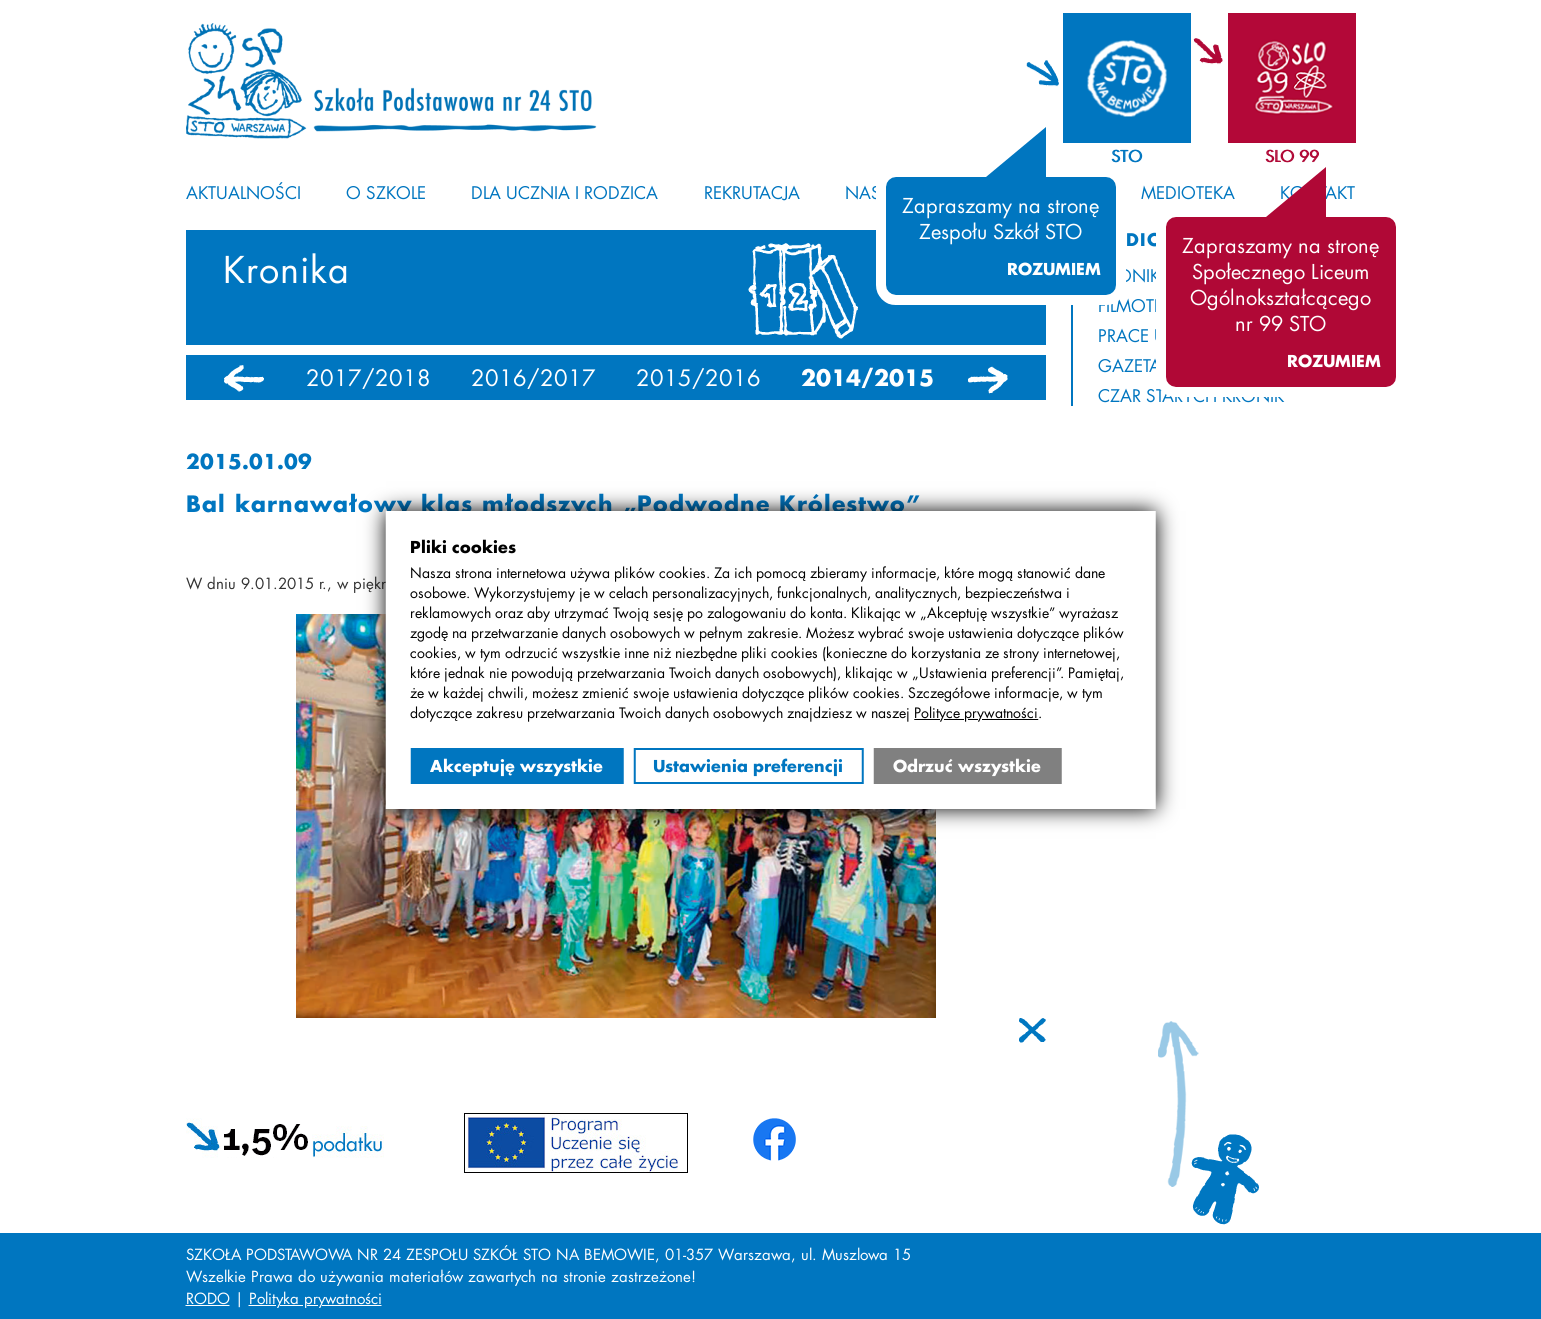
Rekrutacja (752, 192)
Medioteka (1188, 192)
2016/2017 (533, 378)
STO (1126, 155)
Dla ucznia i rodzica (564, 192)
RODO (208, 1298)
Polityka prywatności (315, 1298)
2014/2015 (867, 378)
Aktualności (243, 192)
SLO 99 (1292, 155)
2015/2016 (698, 378)
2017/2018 (368, 378)
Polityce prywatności (976, 712)
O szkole (386, 192)
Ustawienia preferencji (748, 765)
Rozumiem (1054, 269)
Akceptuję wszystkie (516, 765)
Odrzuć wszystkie (967, 765)
